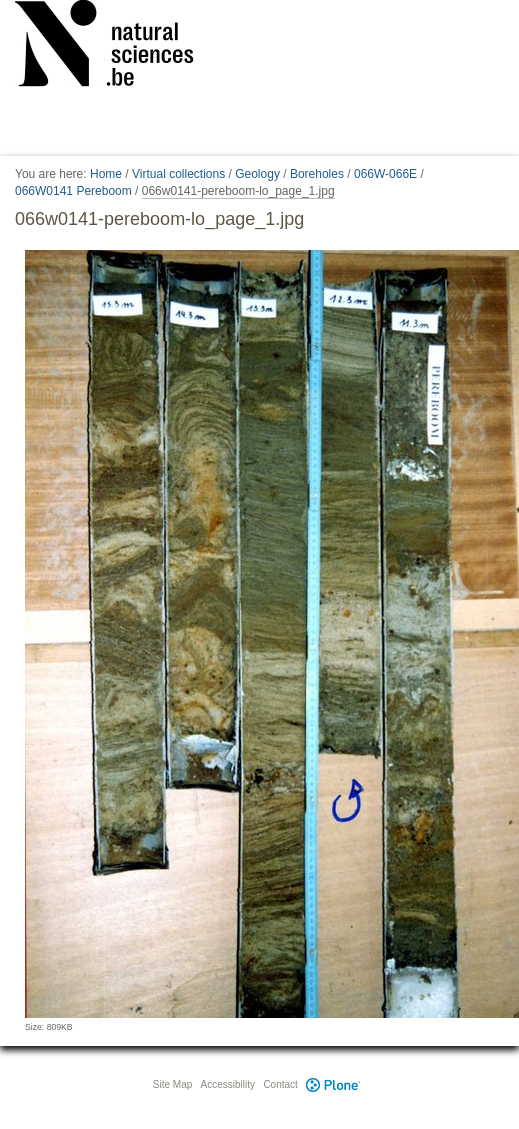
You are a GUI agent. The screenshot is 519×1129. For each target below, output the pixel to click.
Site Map (172, 1084)
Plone (334, 1084)
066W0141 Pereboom (73, 191)
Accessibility (228, 1084)
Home (106, 174)
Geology (257, 174)
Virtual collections (178, 174)
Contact (280, 1084)
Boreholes (317, 174)
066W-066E (385, 174)
